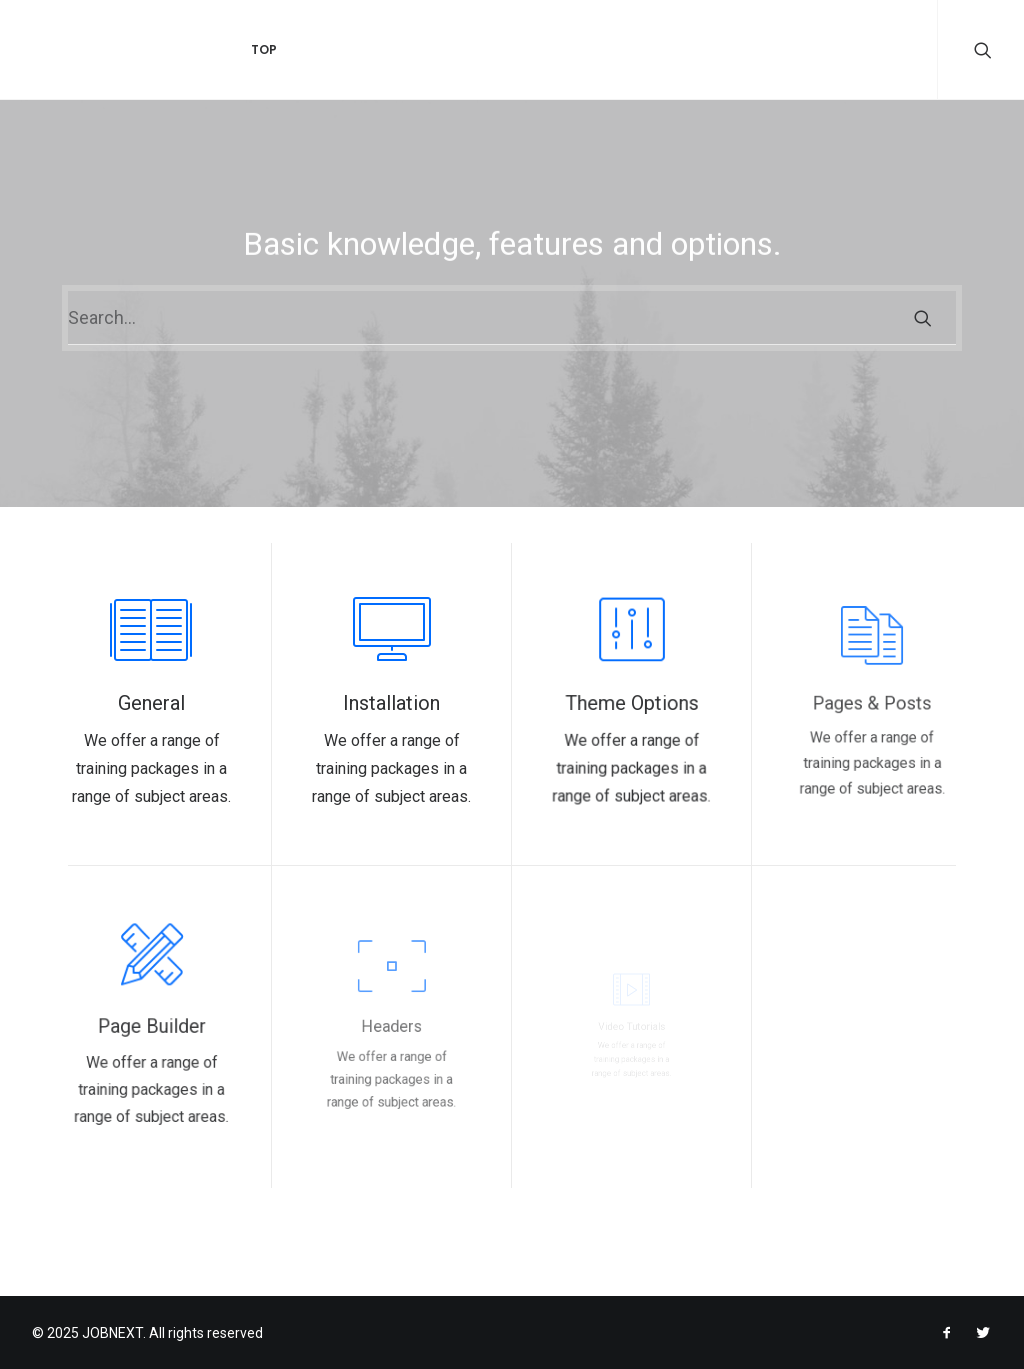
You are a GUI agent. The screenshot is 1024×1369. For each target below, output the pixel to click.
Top (240, 49)
